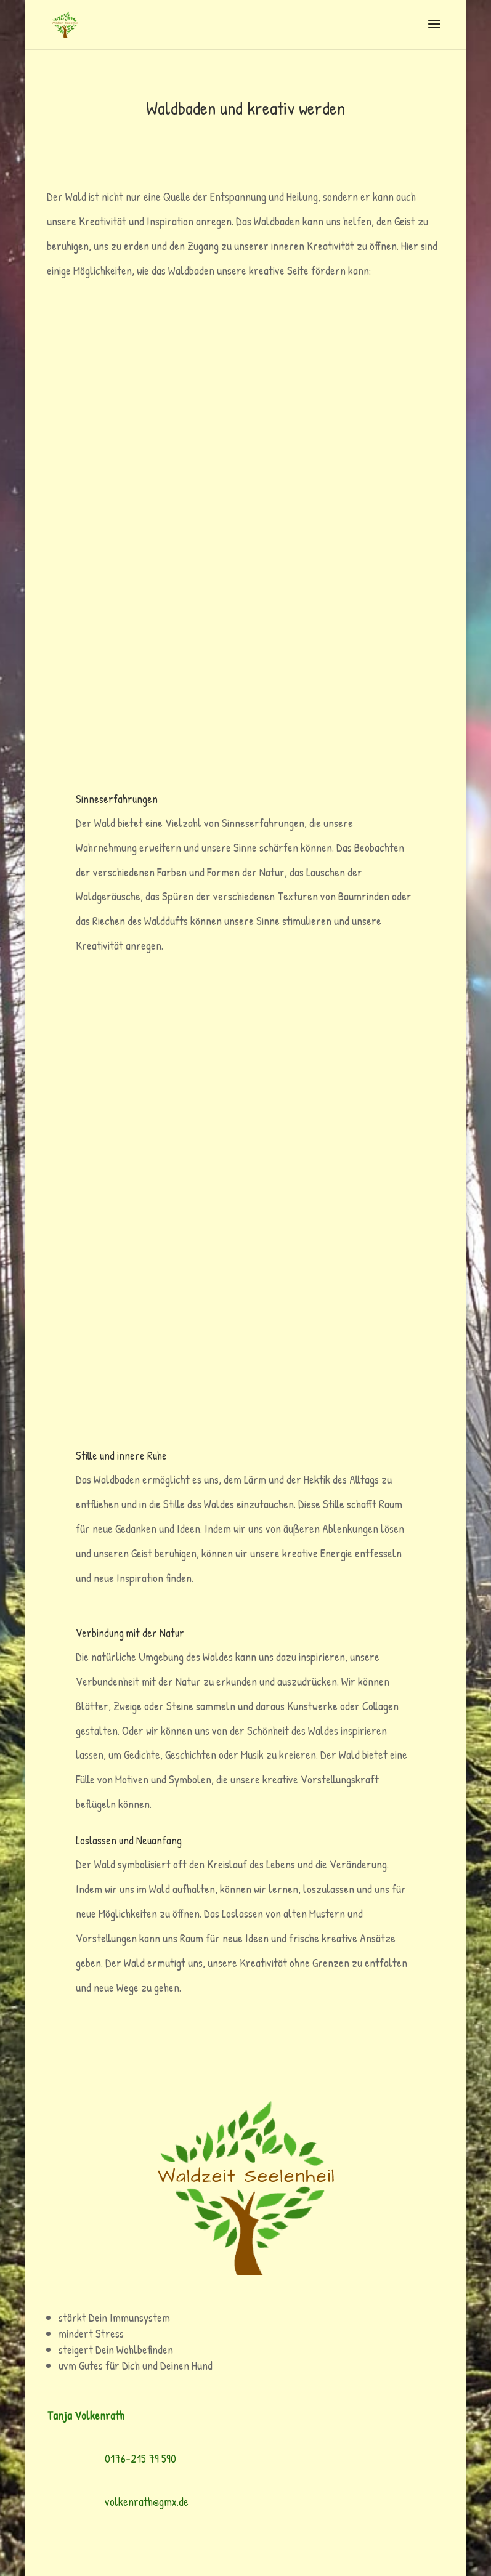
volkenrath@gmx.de (147, 2501)
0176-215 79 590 (140, 2458)
